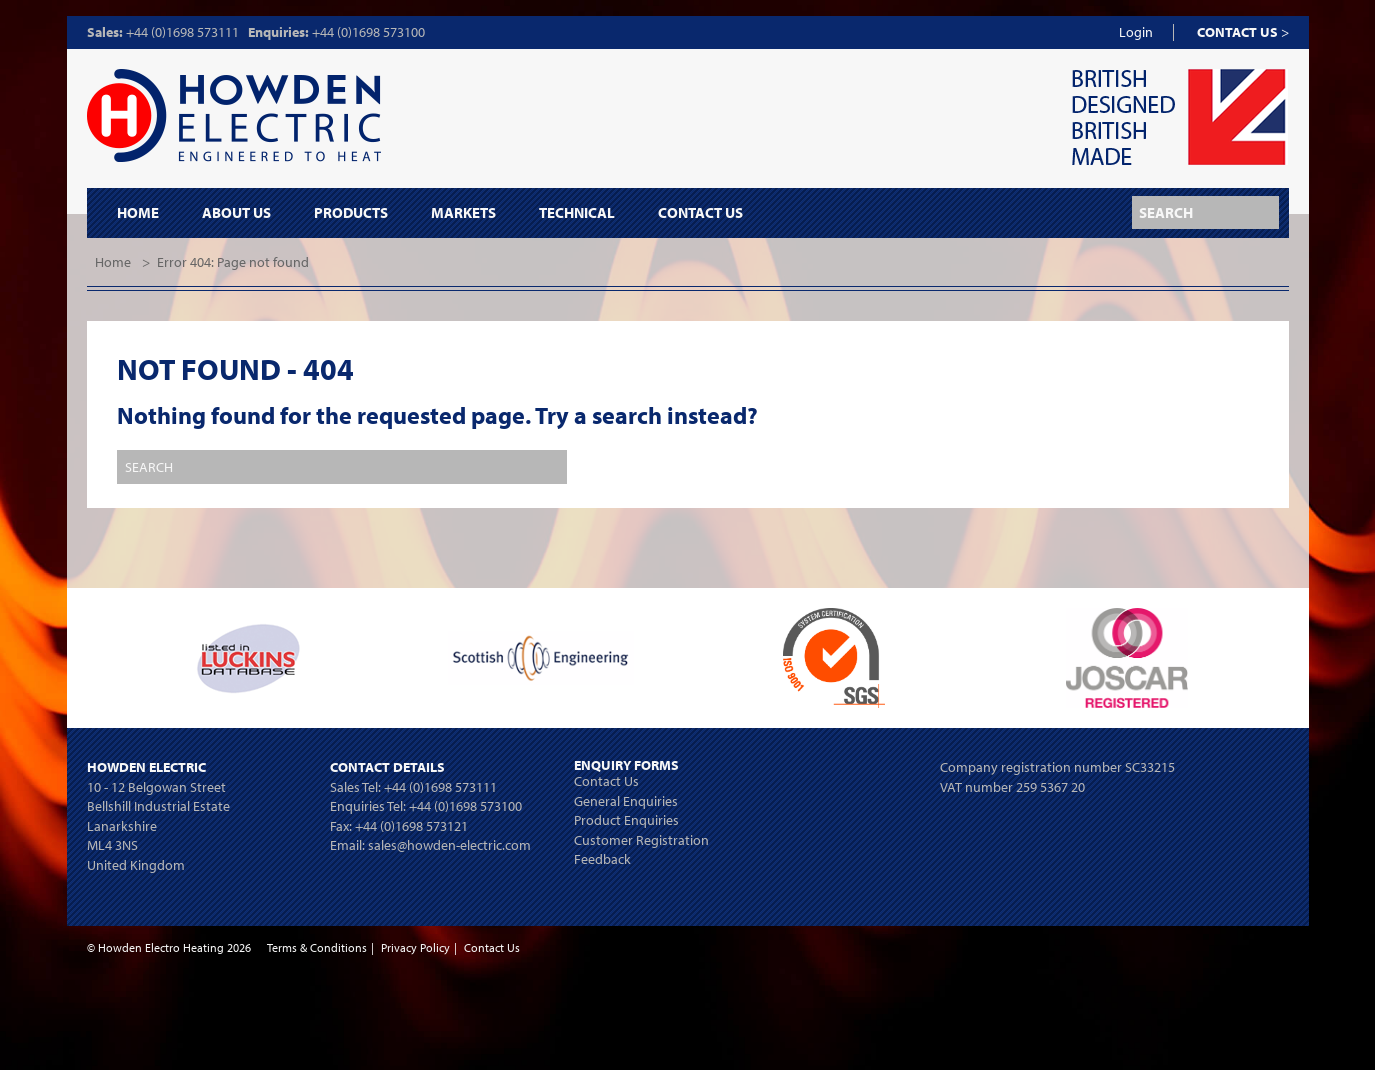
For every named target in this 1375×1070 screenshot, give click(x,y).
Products (351, 213)
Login (1136, 32)
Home (138, 213)
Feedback (602, 859)
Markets (463, 213)
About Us (236, 213)
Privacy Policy (415, 947)
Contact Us (700, 213)
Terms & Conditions (317, 947)
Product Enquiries (626, 820)
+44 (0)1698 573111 (182, 32)
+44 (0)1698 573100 (368, 32)
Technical (577, 213)
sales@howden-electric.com (449, 845)
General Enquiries (626, 801)
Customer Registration (641, 840)
